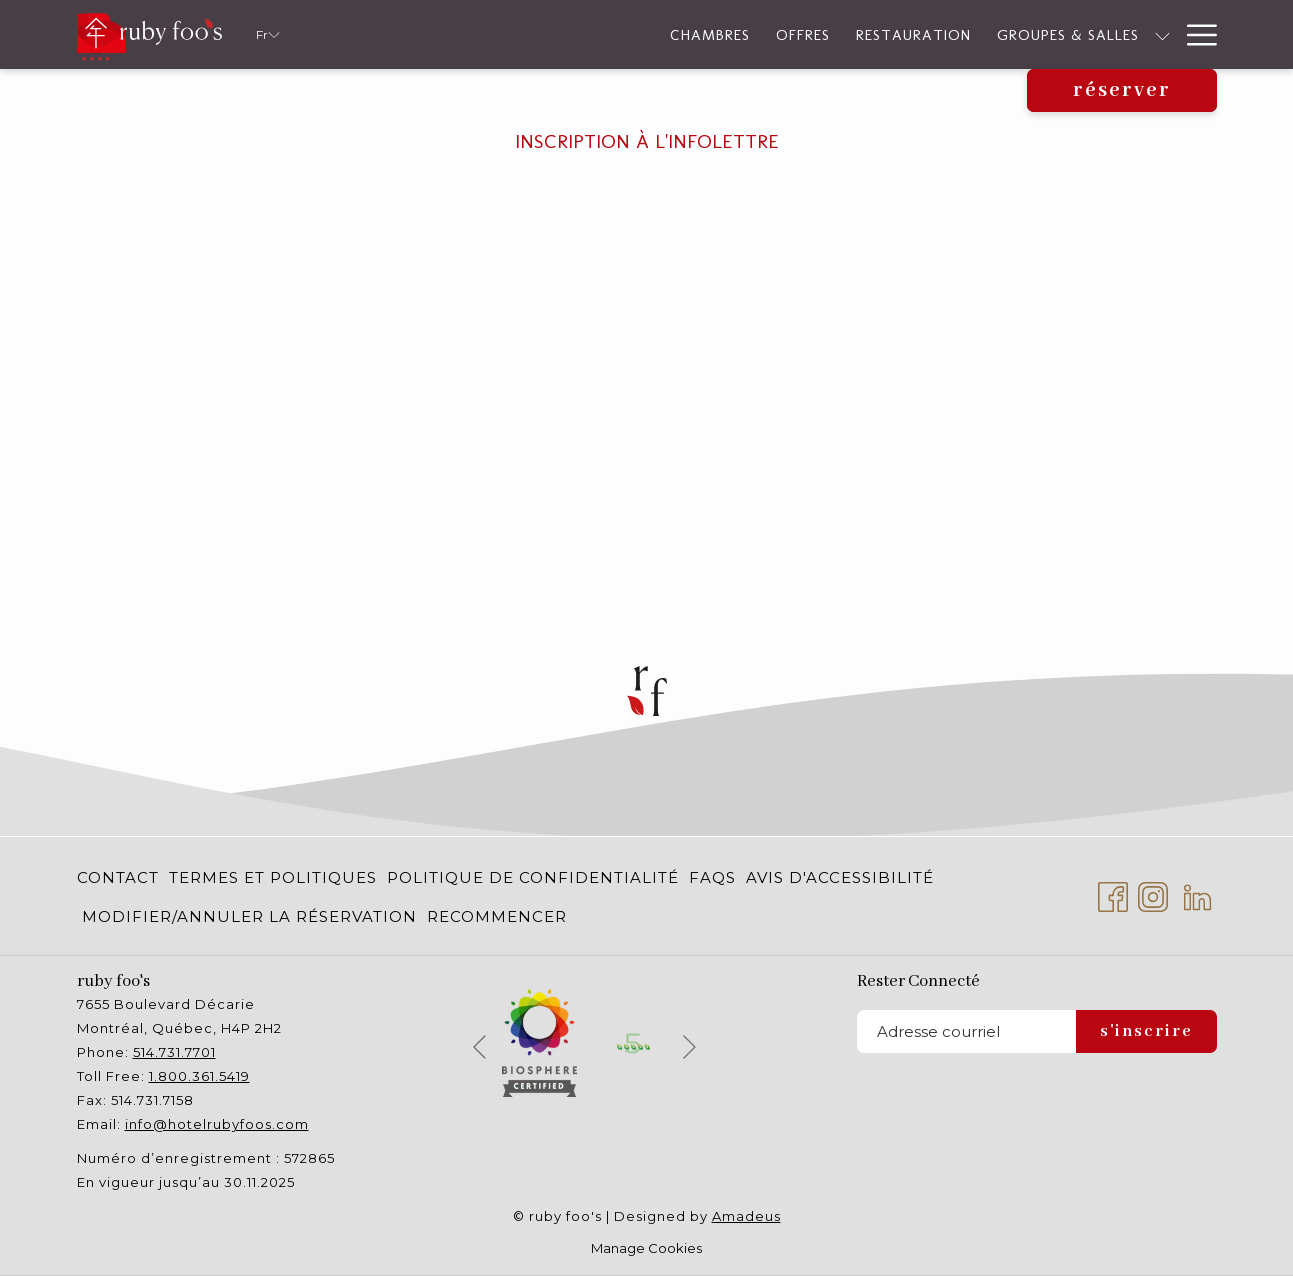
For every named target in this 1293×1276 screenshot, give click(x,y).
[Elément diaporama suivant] (689, 1046)
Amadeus (746, 1216)
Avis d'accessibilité (840, 877)
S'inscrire (1146, 1031)
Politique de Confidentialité (533, 877)
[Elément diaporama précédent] (479, 1046)
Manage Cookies (646, 1248)
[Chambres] (486, 34)
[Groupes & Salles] (845, 34)
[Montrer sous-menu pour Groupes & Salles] (938, 34)
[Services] (1124, 34)
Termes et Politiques (273, 877)
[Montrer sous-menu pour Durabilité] (1068, 34)
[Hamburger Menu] (1194, 34)
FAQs (712, 877)
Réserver (1122, 90)
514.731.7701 (174, 1052)
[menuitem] (120, 877)
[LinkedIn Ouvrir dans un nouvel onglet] (1197, 894)
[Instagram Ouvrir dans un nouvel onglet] (1153, 894)
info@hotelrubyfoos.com (217, 1124)
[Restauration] (690, 34)
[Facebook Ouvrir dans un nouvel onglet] (1113, 894)
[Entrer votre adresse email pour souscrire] (966, 1031)
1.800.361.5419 (199, 1076)
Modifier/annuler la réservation (249, 916)
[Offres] (579, 34)
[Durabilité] (1003, 34)
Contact (118, 877)
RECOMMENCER (497, 916)
